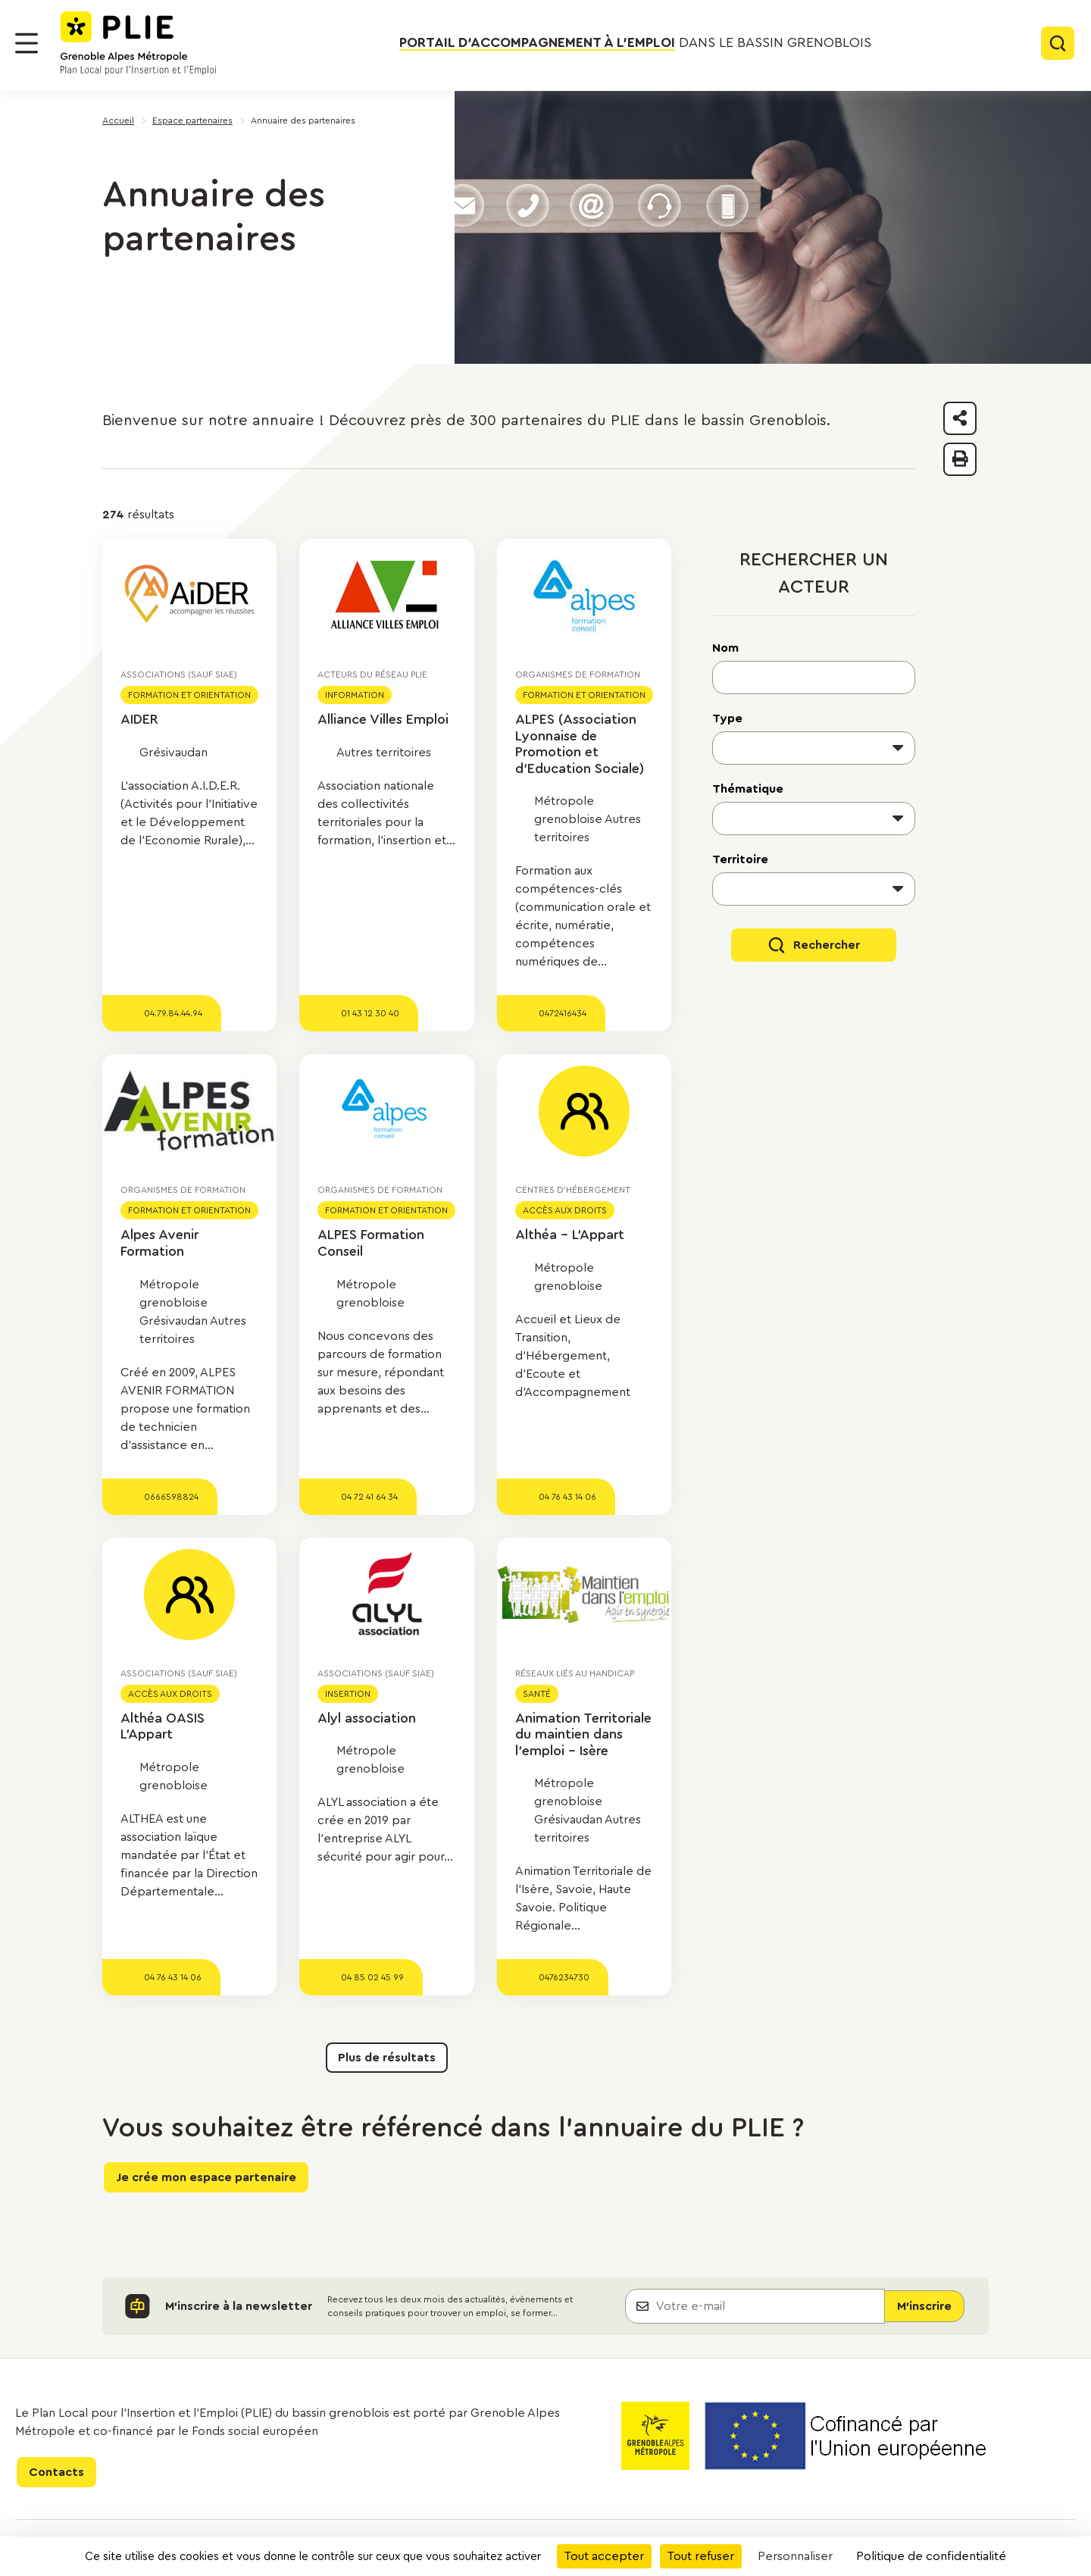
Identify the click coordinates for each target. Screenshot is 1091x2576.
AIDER (139, 719)
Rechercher (826, 945)
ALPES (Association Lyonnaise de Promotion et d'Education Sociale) (579, 743)
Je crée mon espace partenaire (206, 2177)
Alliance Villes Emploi (383, 719)
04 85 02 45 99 (372, 1977)
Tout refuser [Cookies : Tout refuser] (700, 2556)
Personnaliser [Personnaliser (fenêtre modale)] (795, 2556)
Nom (725, 648)
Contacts (56, 2472)
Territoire (740, 859)
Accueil (118, 120)
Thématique (747, 789)
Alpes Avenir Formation (159, 1243)
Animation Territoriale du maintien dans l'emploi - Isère (583, 1734)
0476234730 (564, 1977)
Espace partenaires (192, 120)
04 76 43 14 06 (567, 1496)
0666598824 (171, 1496)
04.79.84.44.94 (173, 1013)
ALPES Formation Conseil (370, 1243)
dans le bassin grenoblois (635, 43)
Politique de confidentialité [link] (931, 2556)
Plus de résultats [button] (387, 2058)
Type (727, 718)
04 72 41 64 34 (369, 1496)
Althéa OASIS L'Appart (162, 1726)
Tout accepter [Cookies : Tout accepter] (604, 2556)
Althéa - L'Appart (569, 1234)
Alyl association (366, 1718)
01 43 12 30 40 (370, 1013)
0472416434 (562, 1013)
